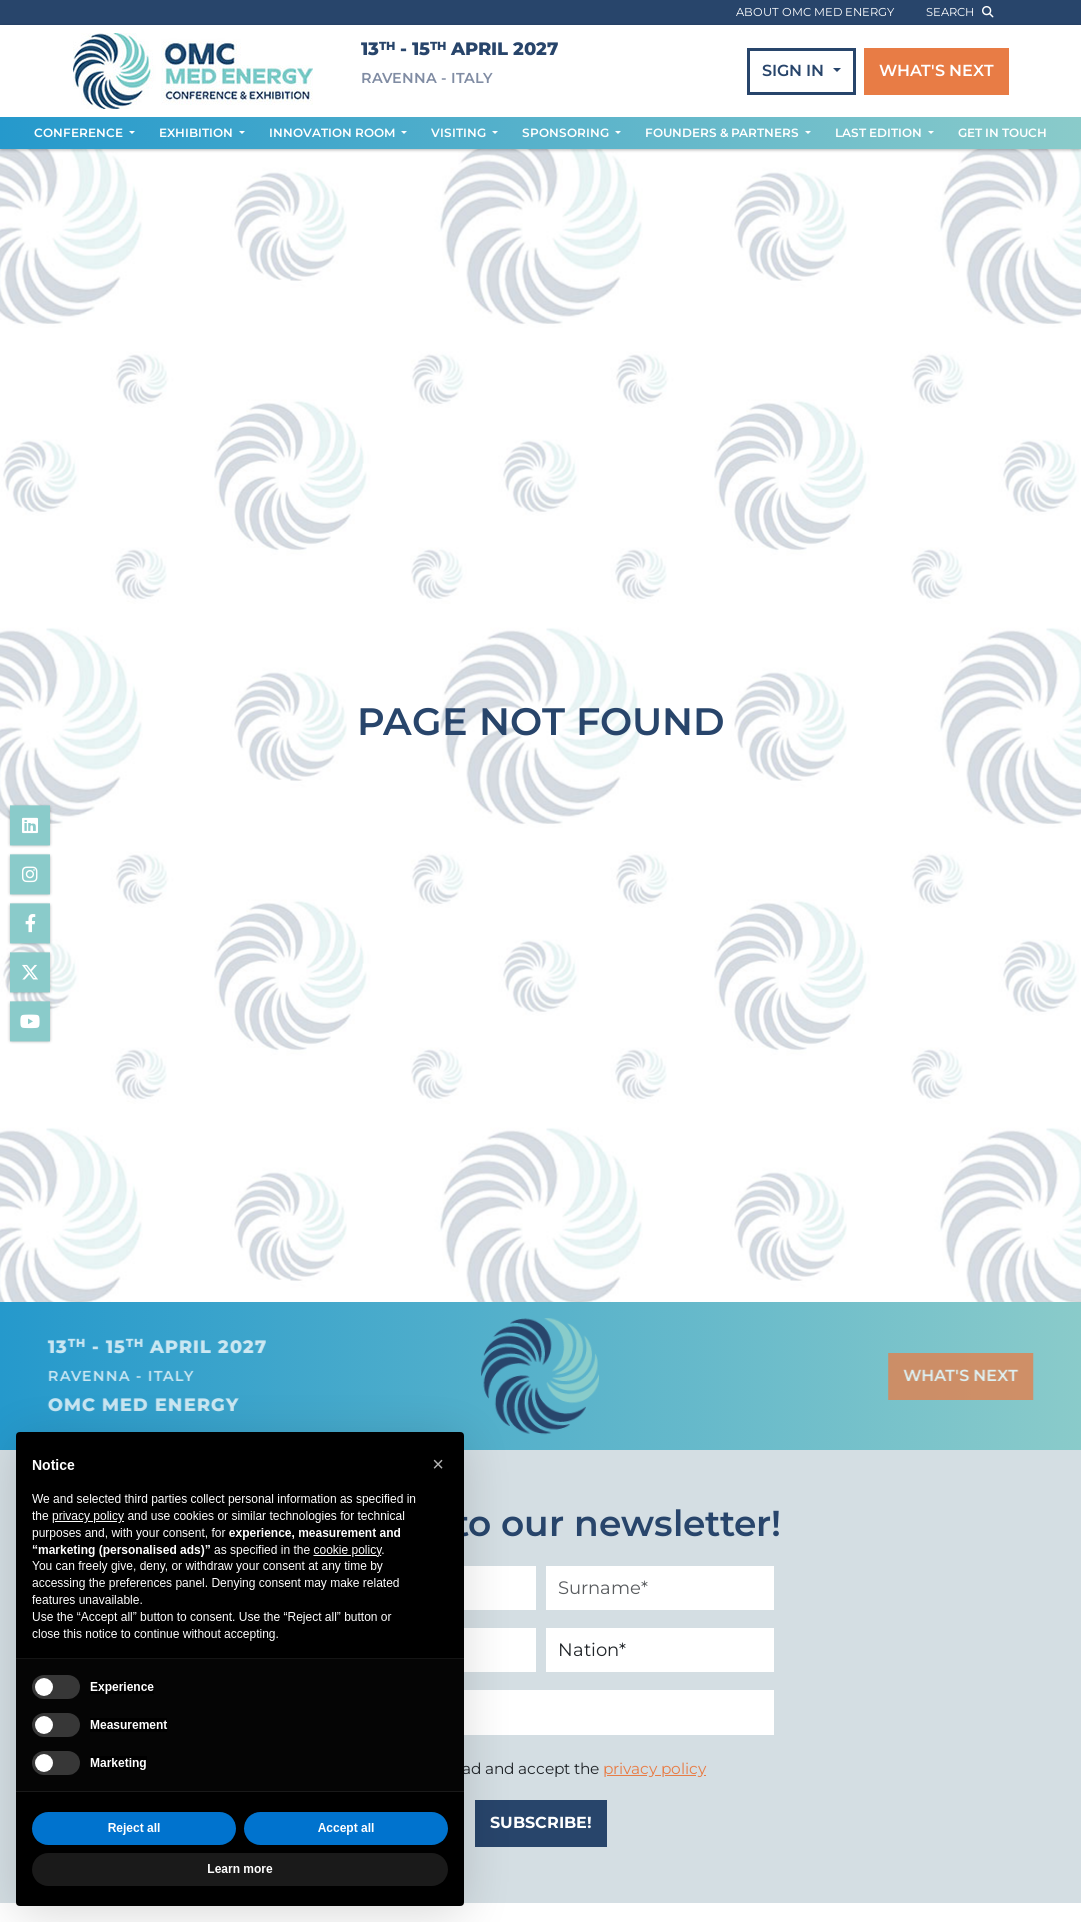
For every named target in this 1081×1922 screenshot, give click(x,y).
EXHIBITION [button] (197, 132)
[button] (438, 1464)
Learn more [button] (239, 1869)
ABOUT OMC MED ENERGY (815, 12)
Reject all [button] (134, 1829)
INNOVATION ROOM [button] (333, 132)
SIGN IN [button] (795, 70)
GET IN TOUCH (1002, 132)
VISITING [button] (460, 132)
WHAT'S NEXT (936, 70)
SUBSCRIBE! (541, 1822)
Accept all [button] (346, 1829)
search (959, 12)
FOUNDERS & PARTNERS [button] (723, 132)
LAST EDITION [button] (880, 132)
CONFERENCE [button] (80, 132)
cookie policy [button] (347, 1550)
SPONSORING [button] (567, 132)
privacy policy (654, 1768)
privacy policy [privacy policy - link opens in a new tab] (88, 1516)
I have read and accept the (552, 1768)
